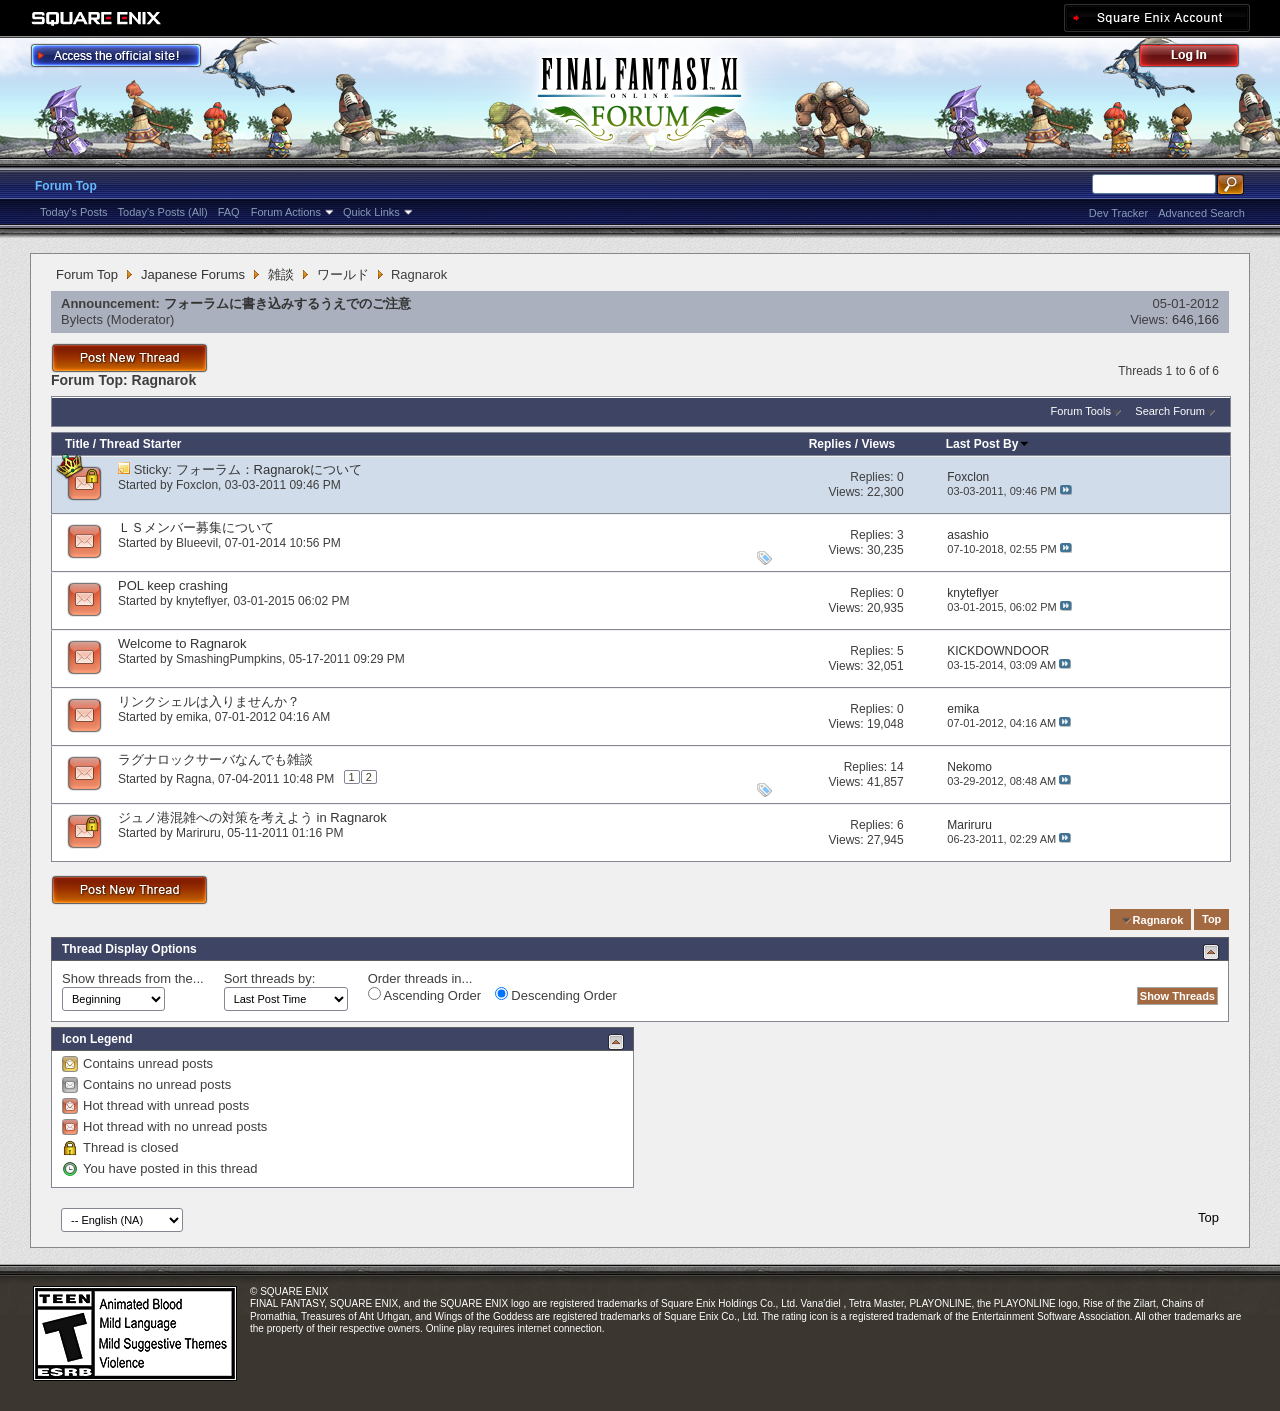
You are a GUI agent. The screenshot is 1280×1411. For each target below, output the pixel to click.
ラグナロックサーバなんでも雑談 (215, 759)
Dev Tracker (1118, 213)
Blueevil (197, 543)
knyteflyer (201, 601)
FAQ (229, 212)
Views (878, 444)
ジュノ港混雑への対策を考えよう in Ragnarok (252, 817)
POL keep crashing (173, 585)
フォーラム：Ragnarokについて (269, 469)
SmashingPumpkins (229, 659)
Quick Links (371, 212)
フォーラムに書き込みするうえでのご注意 (287, 303)
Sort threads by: (270, 978)
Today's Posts (74, 212)
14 (896, 767)
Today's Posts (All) (163, 212)
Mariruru (198, 833)
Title (77, 444)
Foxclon (197, 485)
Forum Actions (286, 212)
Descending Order (556, 995)
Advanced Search (1201, 213)
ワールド (343, 274)
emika (192, 717)
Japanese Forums (193, 274)
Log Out (1199, 58)
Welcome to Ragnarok (182, 643)
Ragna (193, 779)
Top (1211, 920)
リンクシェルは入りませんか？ (209, 701)
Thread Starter (140, 444)
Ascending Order (424, 995)
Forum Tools (1081, 411)
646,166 (1195, 319)
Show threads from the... (133, 978)
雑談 (281, 274)
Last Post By (988, 444)
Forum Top (66, 186)
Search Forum (1170, 411)
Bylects (82, 319)
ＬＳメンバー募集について (196, 527)
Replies (830, 444)
